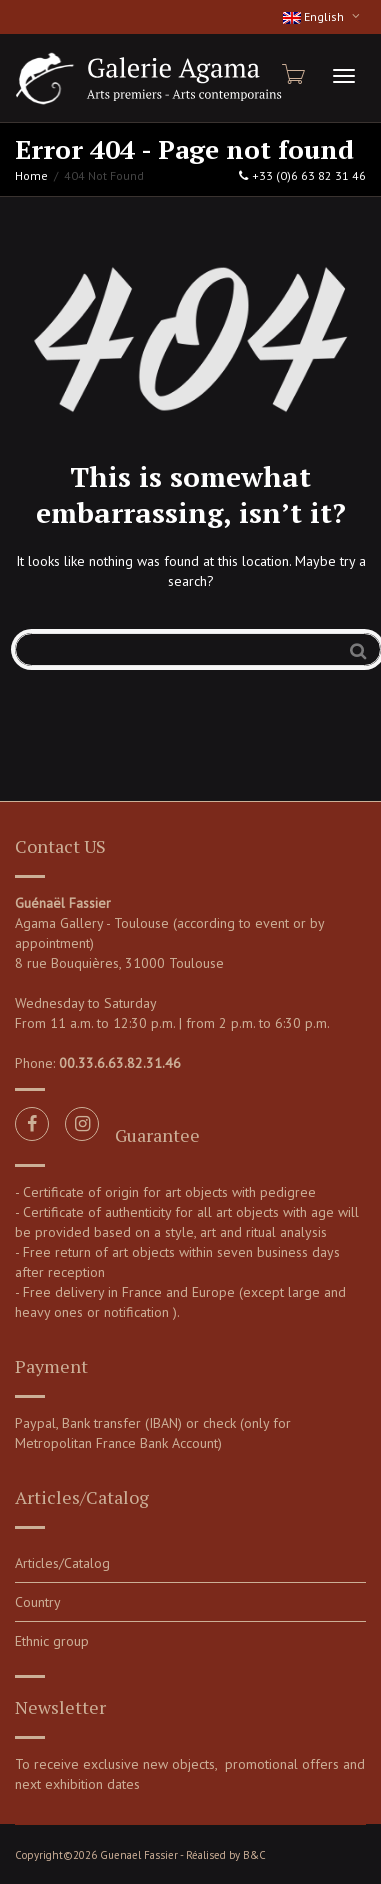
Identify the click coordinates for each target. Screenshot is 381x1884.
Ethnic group (52, 1641)
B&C (254, 1855)
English (315, 16)
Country (38, 1602)
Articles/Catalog (62, 1563)
